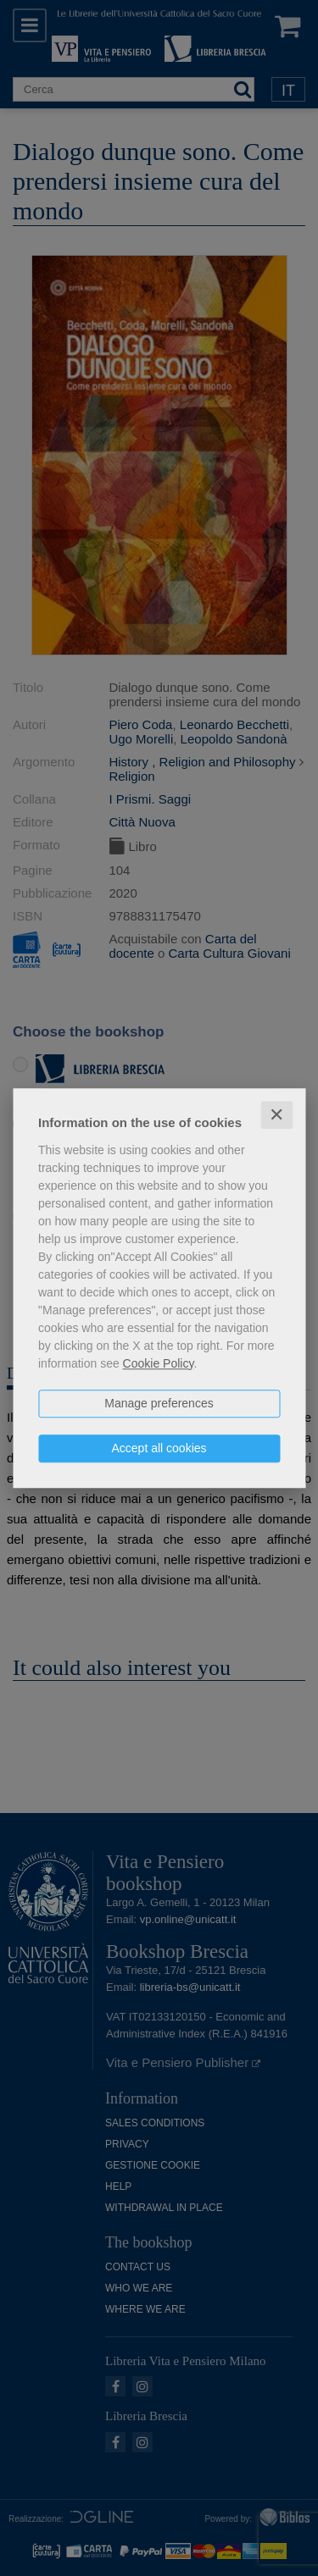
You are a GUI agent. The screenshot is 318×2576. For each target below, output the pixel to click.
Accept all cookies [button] (158, 1448)
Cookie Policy (158, 1363)
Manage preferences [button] (158, 1403)
